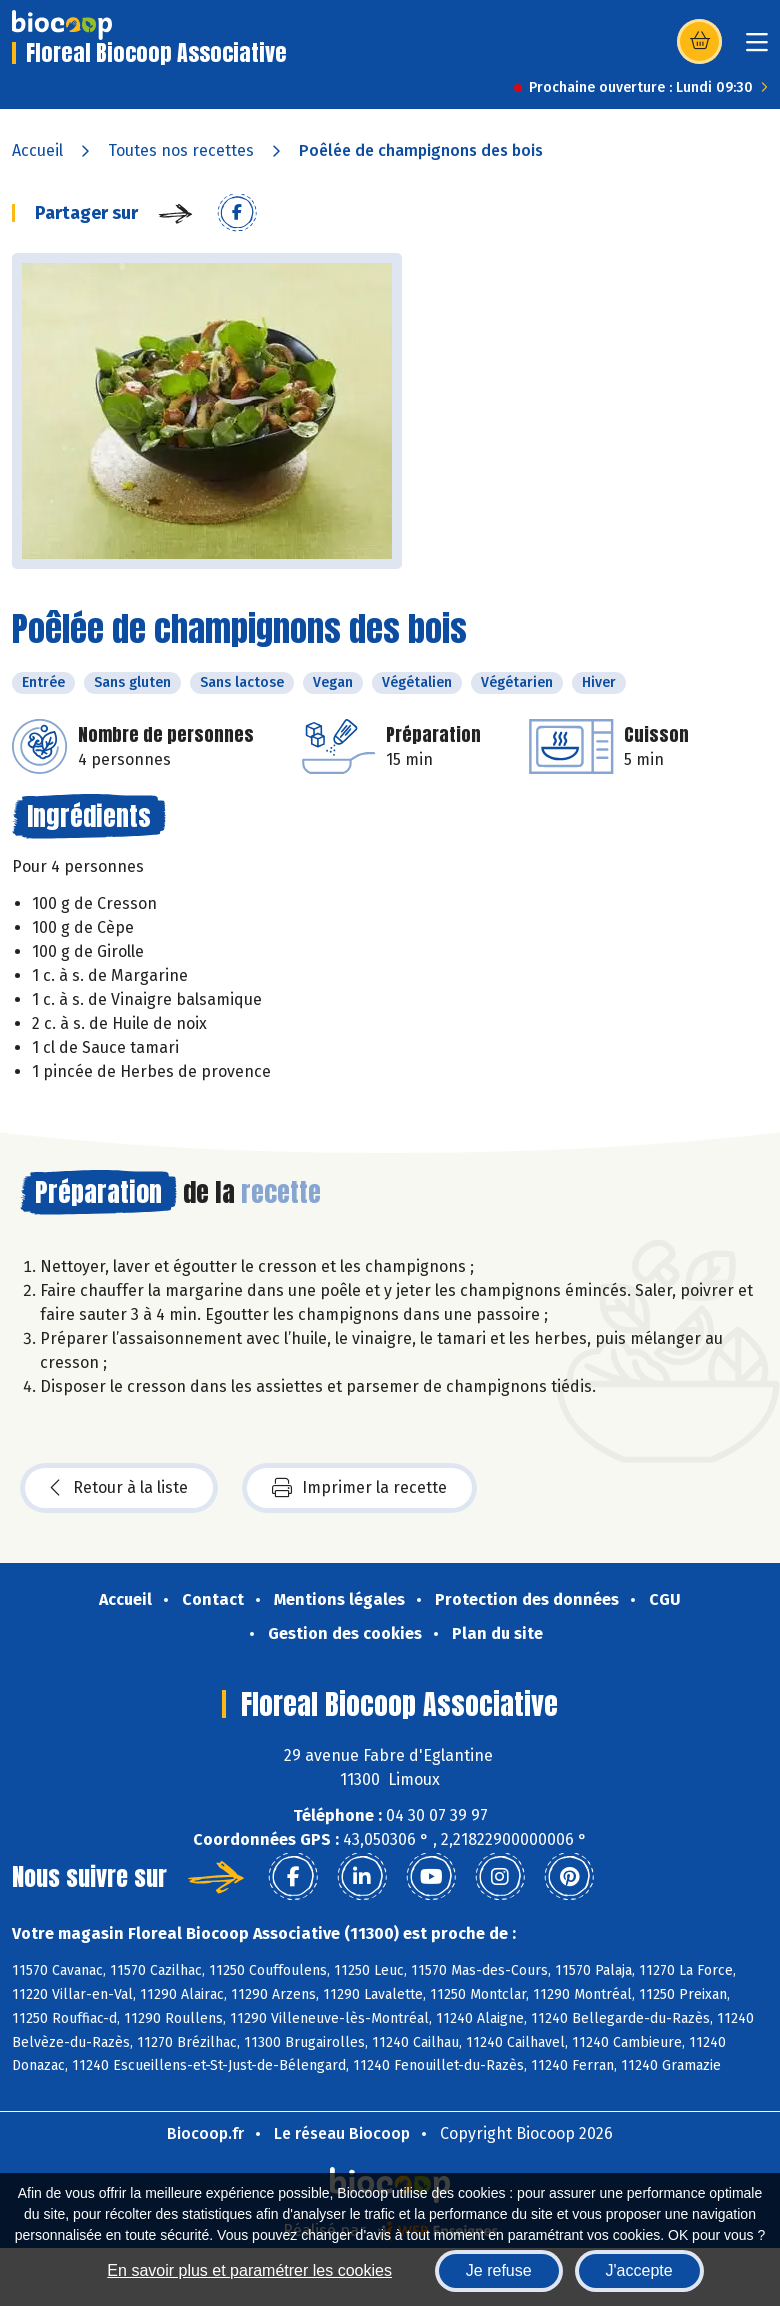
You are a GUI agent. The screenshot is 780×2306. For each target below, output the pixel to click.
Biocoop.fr (205, 2133)
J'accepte (639, 2270)
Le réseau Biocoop (342, 2133)
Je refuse (499, 2270)
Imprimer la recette (359, 1488)
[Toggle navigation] (757, 48)
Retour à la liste (119, 1488)
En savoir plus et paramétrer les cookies (249, 2270)
